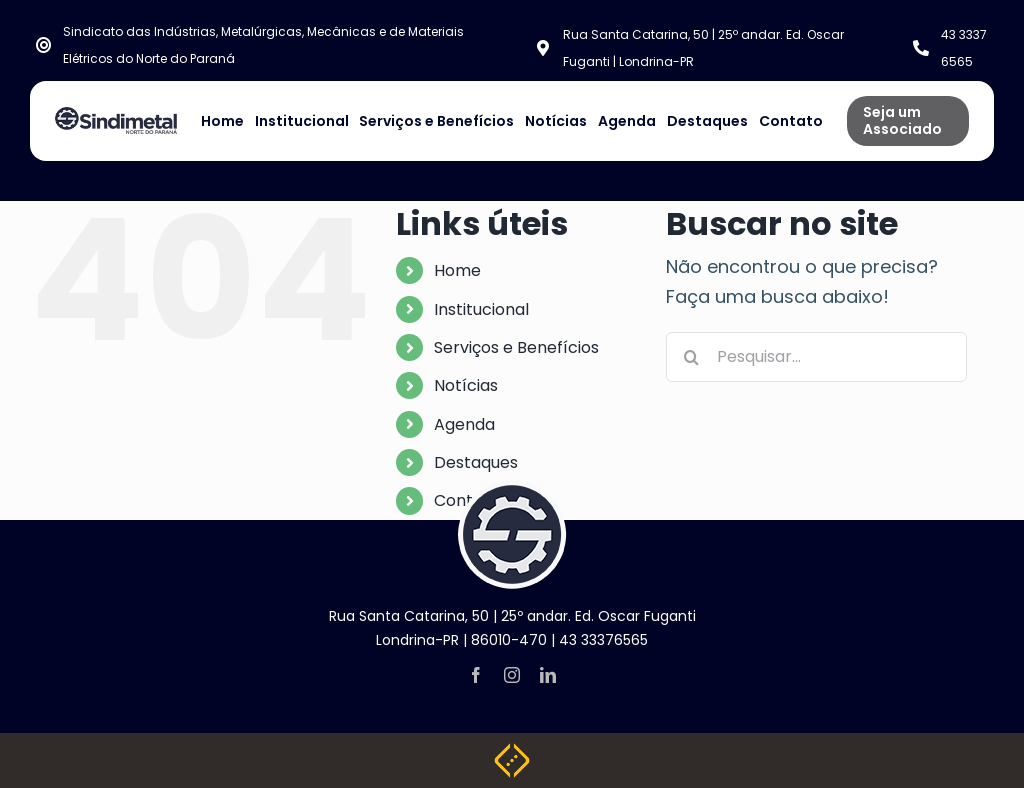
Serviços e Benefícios (516, 347)
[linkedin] (548, 675)
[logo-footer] (512, 488)
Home (457, 270)
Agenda (464, 424)
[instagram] (512, 675)
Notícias (466, 385)
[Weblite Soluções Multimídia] (512, 751)
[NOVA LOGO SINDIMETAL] (116, 115)
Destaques (476, 462)
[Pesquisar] (691, 357)
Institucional (481, 309)
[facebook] (476, 675)
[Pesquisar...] (816, 357)
